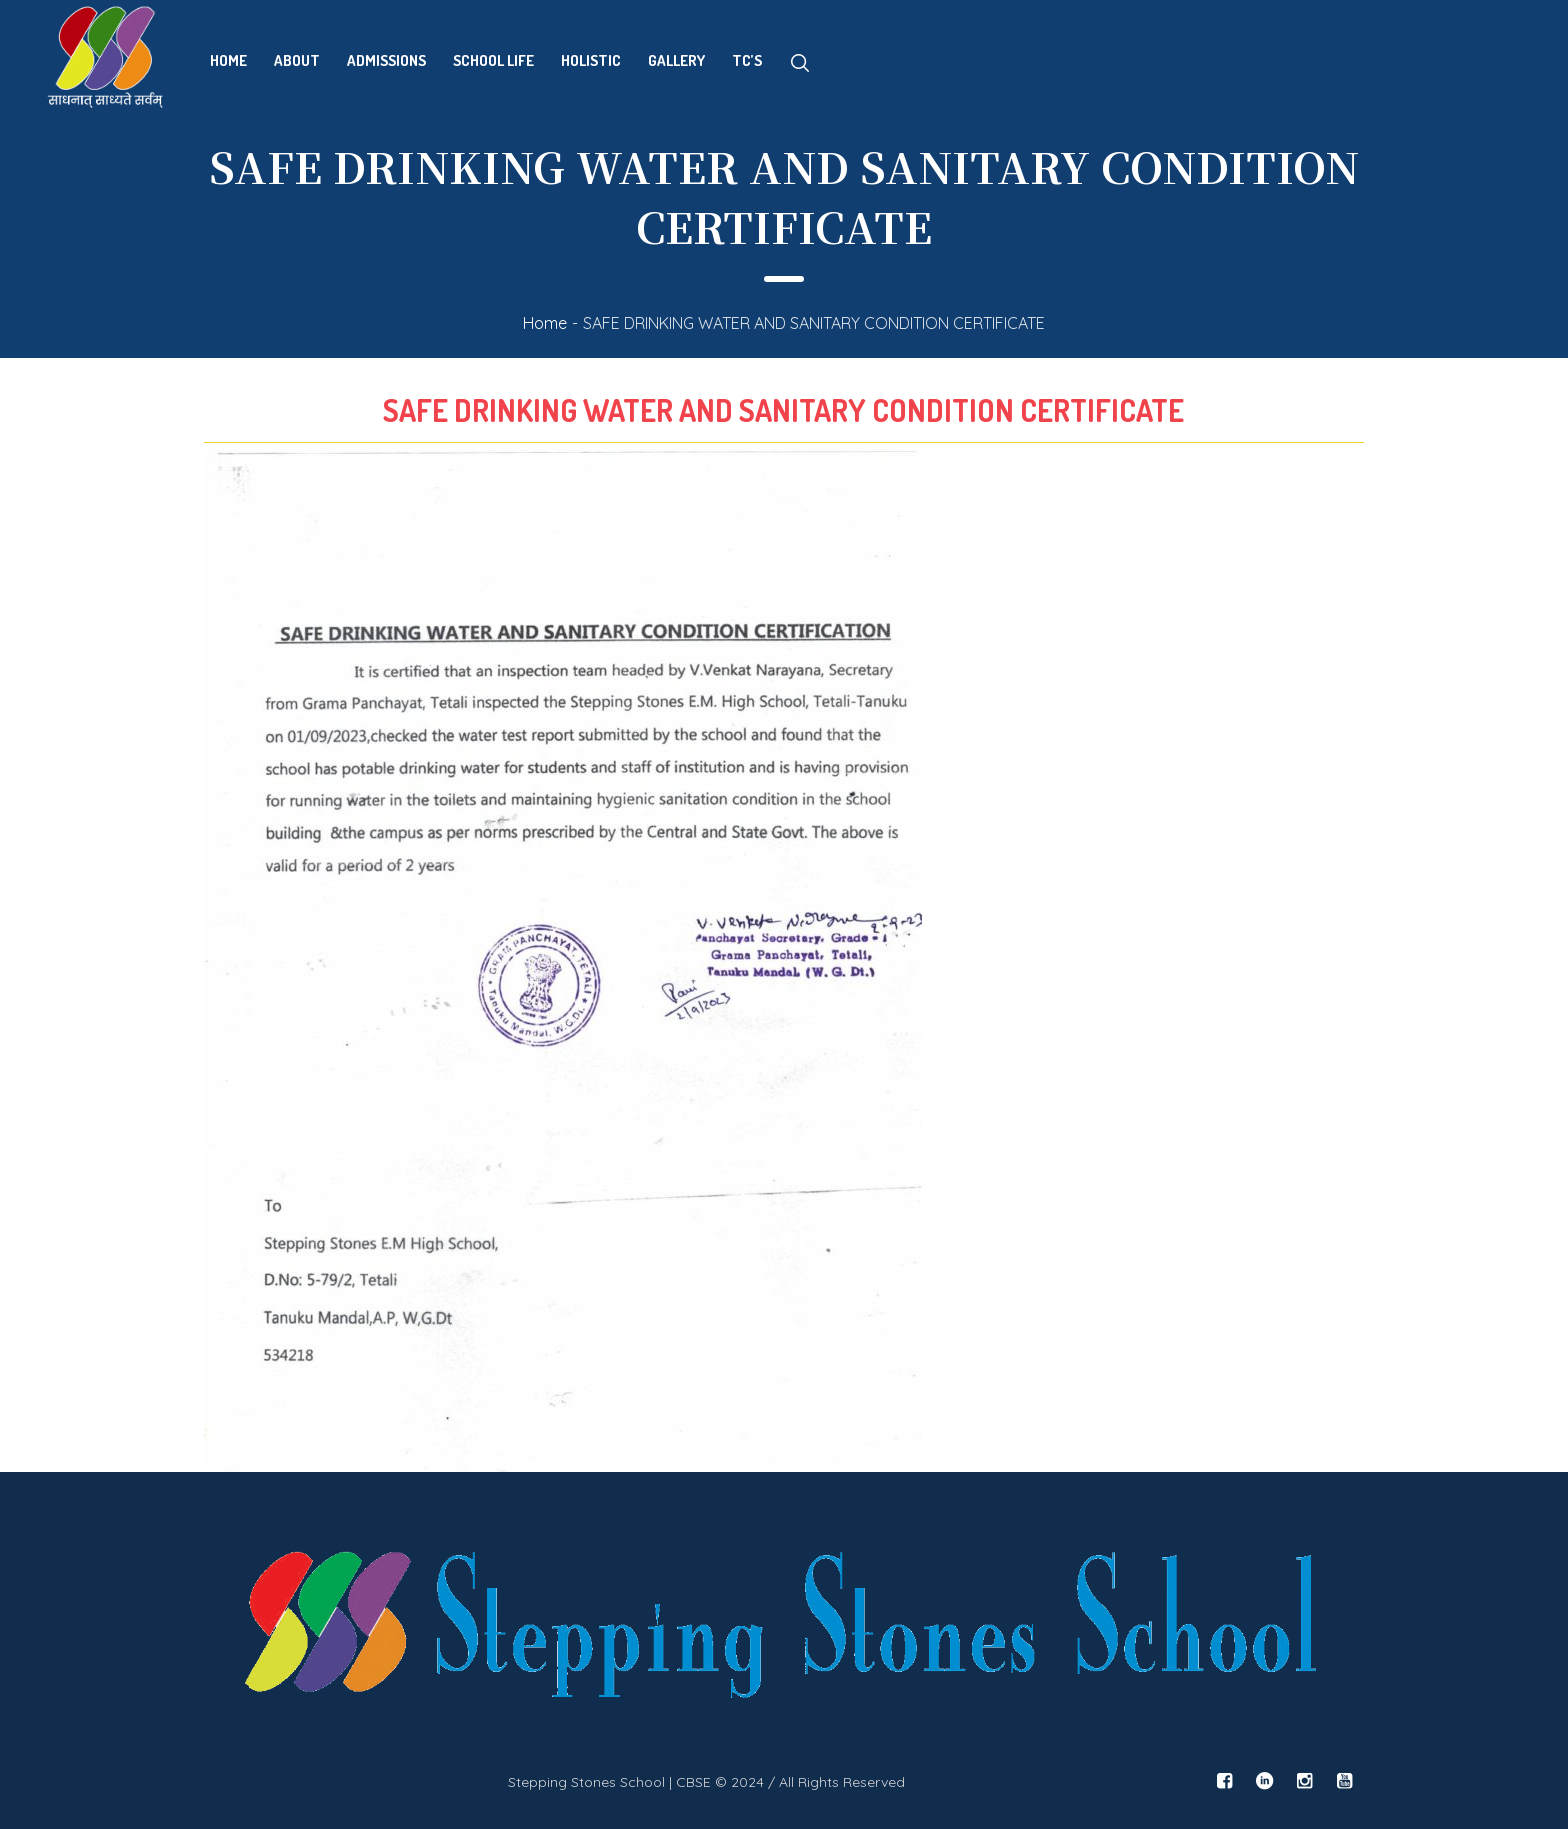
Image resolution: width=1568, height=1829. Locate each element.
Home (545, 323)
